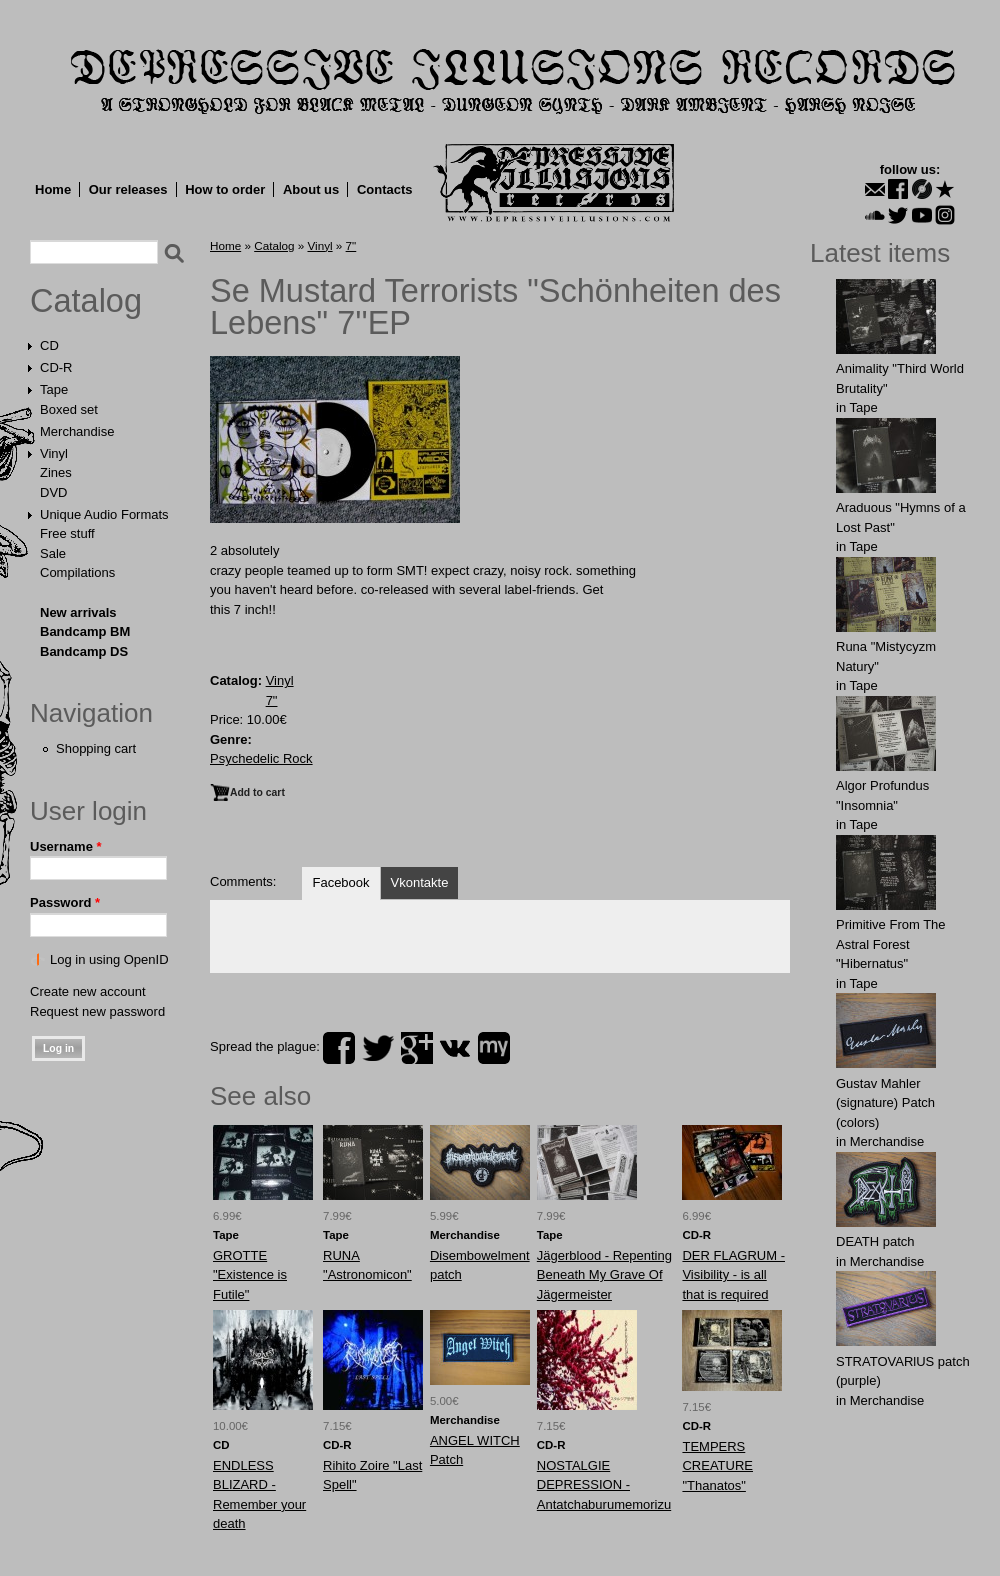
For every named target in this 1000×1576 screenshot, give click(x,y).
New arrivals (78, 612)
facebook (339, 1048)
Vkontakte (420, 882)
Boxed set (69, 409)
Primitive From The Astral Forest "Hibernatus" (891, 944)
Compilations (77, 572)
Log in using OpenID (109, 959)
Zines (56, 472)
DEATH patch (875, 1241)
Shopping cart (96, 748)
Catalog (86, 301)
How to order (225, 189)
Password (65, 902)
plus (417, 1048)
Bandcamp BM (85, 631)
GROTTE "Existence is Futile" (250, 1275)
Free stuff (67, 533)
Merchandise (77, 431)
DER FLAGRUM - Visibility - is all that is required (733, 1275)
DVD (53, 492)
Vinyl (54, 453)
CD (49, 345)
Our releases (128, 189)
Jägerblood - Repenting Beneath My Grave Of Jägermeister (604, 1275)
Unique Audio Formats (104, 514)
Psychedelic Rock (261, 758)
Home (53, 189)
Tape (54, 389)
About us (311, 189)
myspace (494, 1048)
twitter (378, 1048)
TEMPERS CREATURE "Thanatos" (717, 1466)
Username (66, 846)
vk (455, 1048)
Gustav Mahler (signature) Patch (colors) (885, 1103)
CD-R (56, 367)
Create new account (88, 991)
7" (351, 245)
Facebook (340, 882)
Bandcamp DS (84, 651)
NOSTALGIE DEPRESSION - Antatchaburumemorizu (604, 1485)
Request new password (97, 1011)
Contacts (385, 189)
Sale (53, 553)
